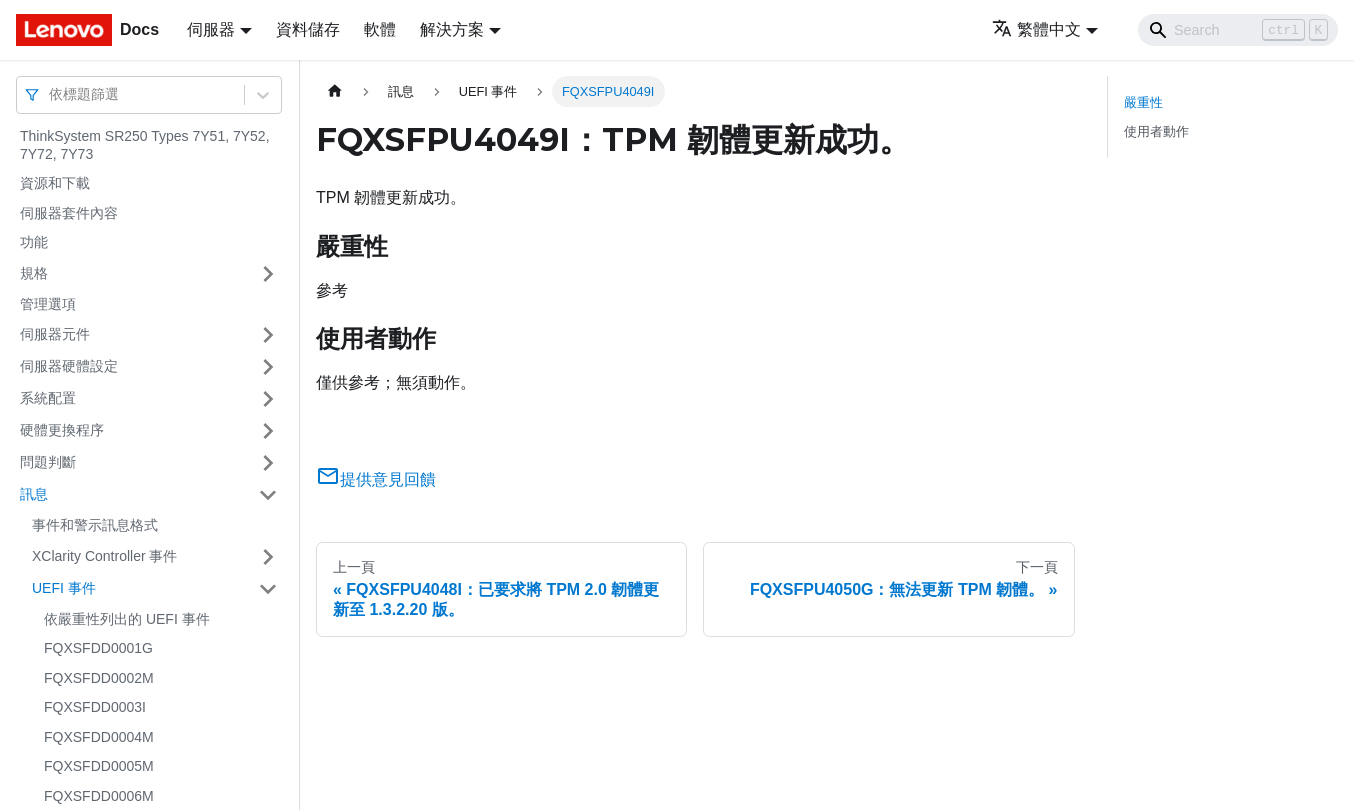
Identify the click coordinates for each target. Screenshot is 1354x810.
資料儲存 (308, 29)
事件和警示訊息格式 (95, 525)
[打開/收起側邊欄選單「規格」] (268, 274)
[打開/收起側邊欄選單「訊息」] (268, 495)
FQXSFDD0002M (99, 678)
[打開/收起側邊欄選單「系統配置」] (268, 399)
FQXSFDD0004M (99, 737)
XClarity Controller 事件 (104, 556)
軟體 (380, 29)
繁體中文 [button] (1036, 29)
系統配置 (48, 398)
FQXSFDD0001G (98, 648)
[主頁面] (335, 91)
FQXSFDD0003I (95, 707)
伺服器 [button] (211, 29)
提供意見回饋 (376, 479)
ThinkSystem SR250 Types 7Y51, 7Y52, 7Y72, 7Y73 (145, 145)
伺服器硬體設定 (69, 366)
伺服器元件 (55, 334)
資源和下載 (55, 183)
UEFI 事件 (64, 588)
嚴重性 (1143, 102)
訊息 (34, 494)
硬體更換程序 (62, 430)
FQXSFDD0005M (99, 766)
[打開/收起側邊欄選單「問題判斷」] (268, 463)
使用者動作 (1156, 131)
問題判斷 (48, 462)
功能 (34, 242)
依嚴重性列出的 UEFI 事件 (127, 619)
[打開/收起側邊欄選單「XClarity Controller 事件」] (268, 557)
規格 (34, 273)
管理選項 (48, 304)
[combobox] (51, 94)
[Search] (1238, 30)
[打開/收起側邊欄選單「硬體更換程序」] (268, 431)
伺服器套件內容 (69, 213)
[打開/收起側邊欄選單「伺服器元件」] (268, 335)
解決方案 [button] (452, 29)
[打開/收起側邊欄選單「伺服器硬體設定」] (268, 367)
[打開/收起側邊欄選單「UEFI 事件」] (268, 589)
